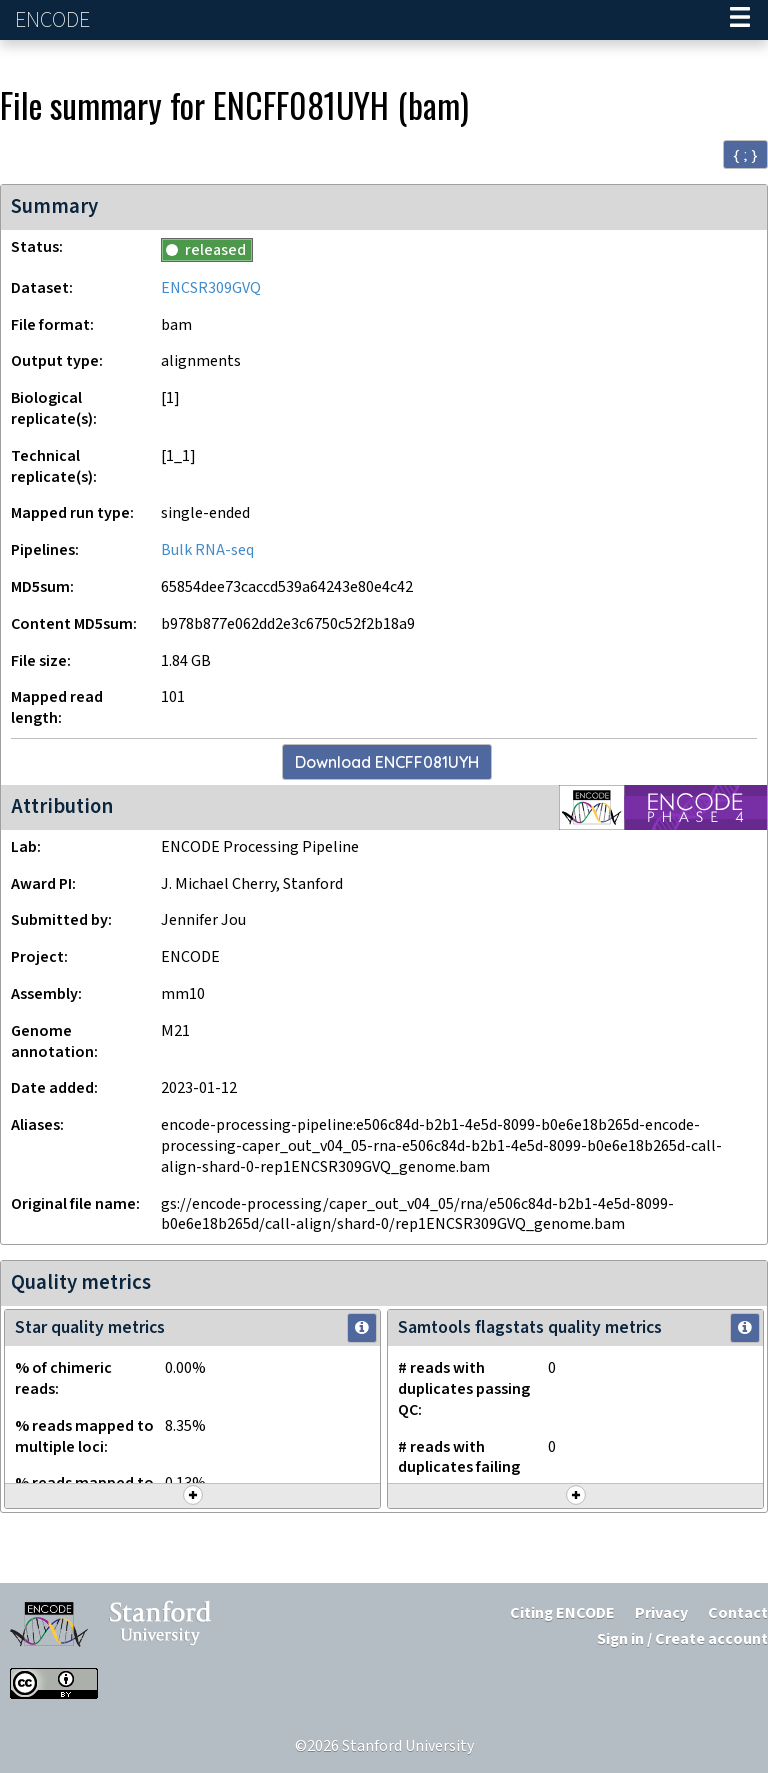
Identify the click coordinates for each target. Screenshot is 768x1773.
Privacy (661, 1613)
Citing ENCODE (562, 1613)
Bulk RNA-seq (207, 550)
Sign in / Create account (682, 1639)
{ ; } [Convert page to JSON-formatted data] (745, 155)
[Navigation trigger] (740, 20)
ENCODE (55, 20)
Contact (738, 1613)
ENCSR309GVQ (211, 288)
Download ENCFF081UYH (387, 762)
